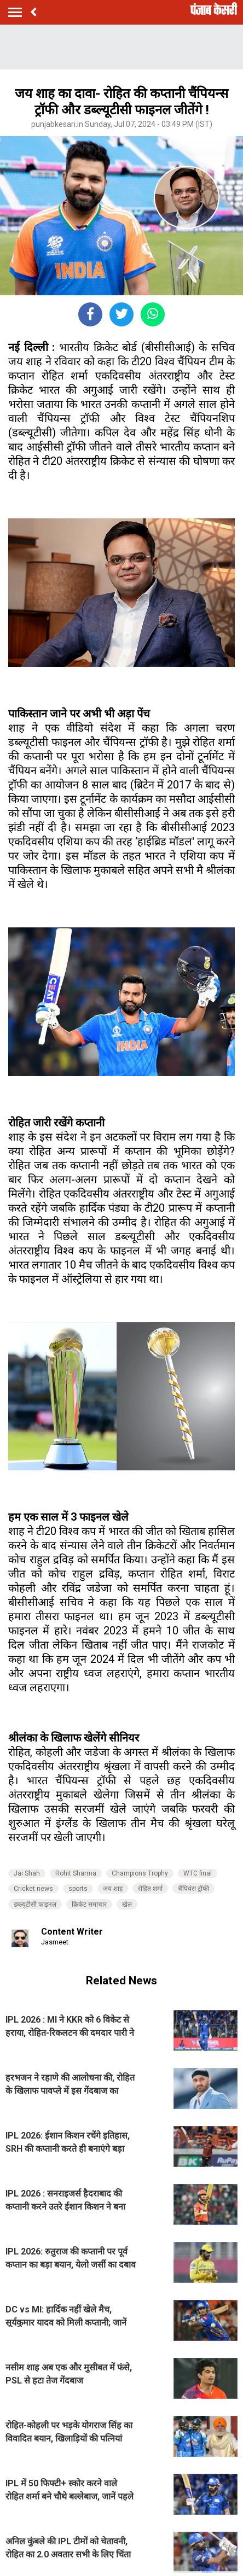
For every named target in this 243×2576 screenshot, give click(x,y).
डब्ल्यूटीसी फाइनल (35, 1904)
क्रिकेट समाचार (89, 1904)
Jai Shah (27, 1873)
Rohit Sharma (75, 1873)
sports (78, 1888)
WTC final (197, 1873)
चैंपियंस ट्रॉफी (193, 1888)
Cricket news (33, 1888)
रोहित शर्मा (150, 1888)
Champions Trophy (140, 1873)
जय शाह (113, 1888)
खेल (127, 1904)
